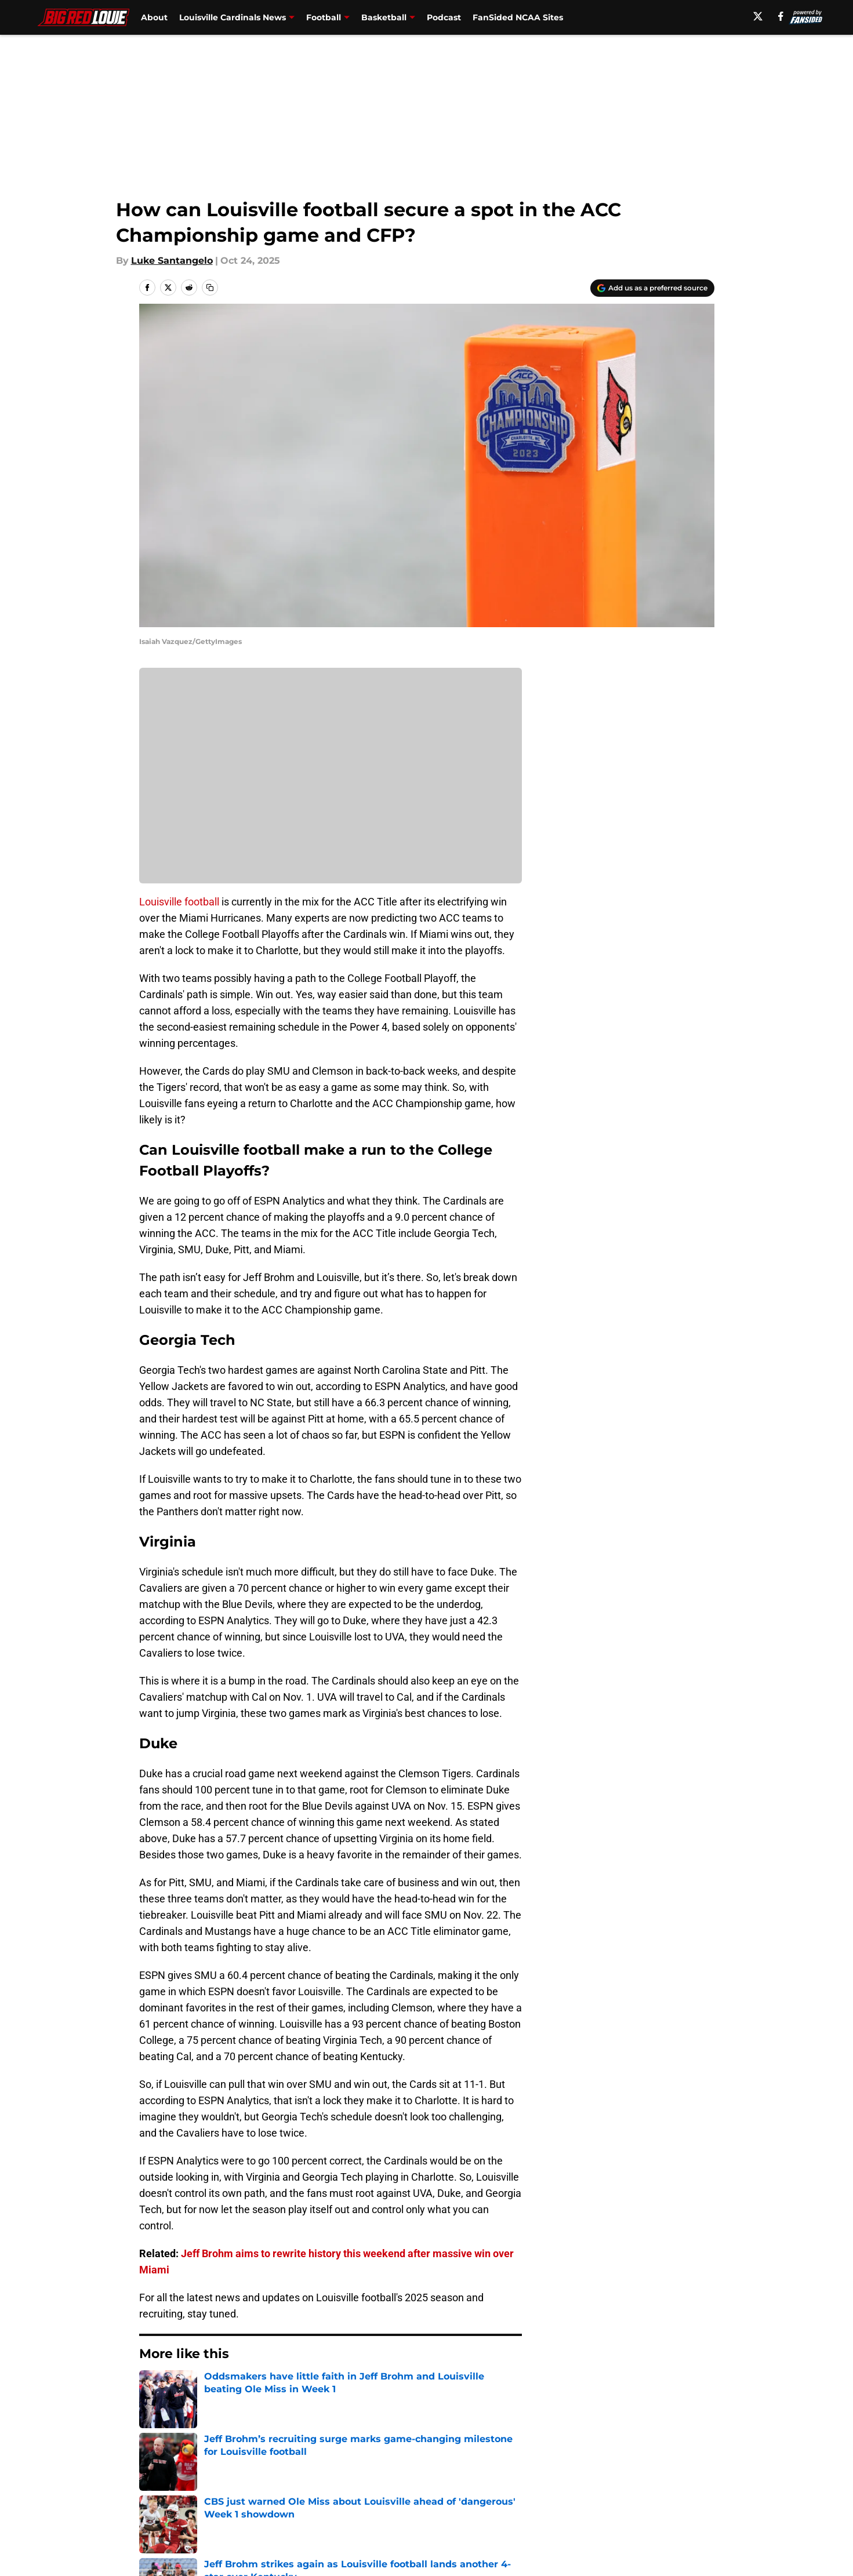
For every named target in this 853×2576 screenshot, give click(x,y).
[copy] (210, 287)
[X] (758, 16)
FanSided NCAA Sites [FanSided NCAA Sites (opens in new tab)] (518, 17)
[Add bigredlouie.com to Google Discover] (652, 288)
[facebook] (780, 16)
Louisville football (180, 902)
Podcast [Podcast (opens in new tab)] (444, 17)
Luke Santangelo (172, 260)
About (154, 17)
